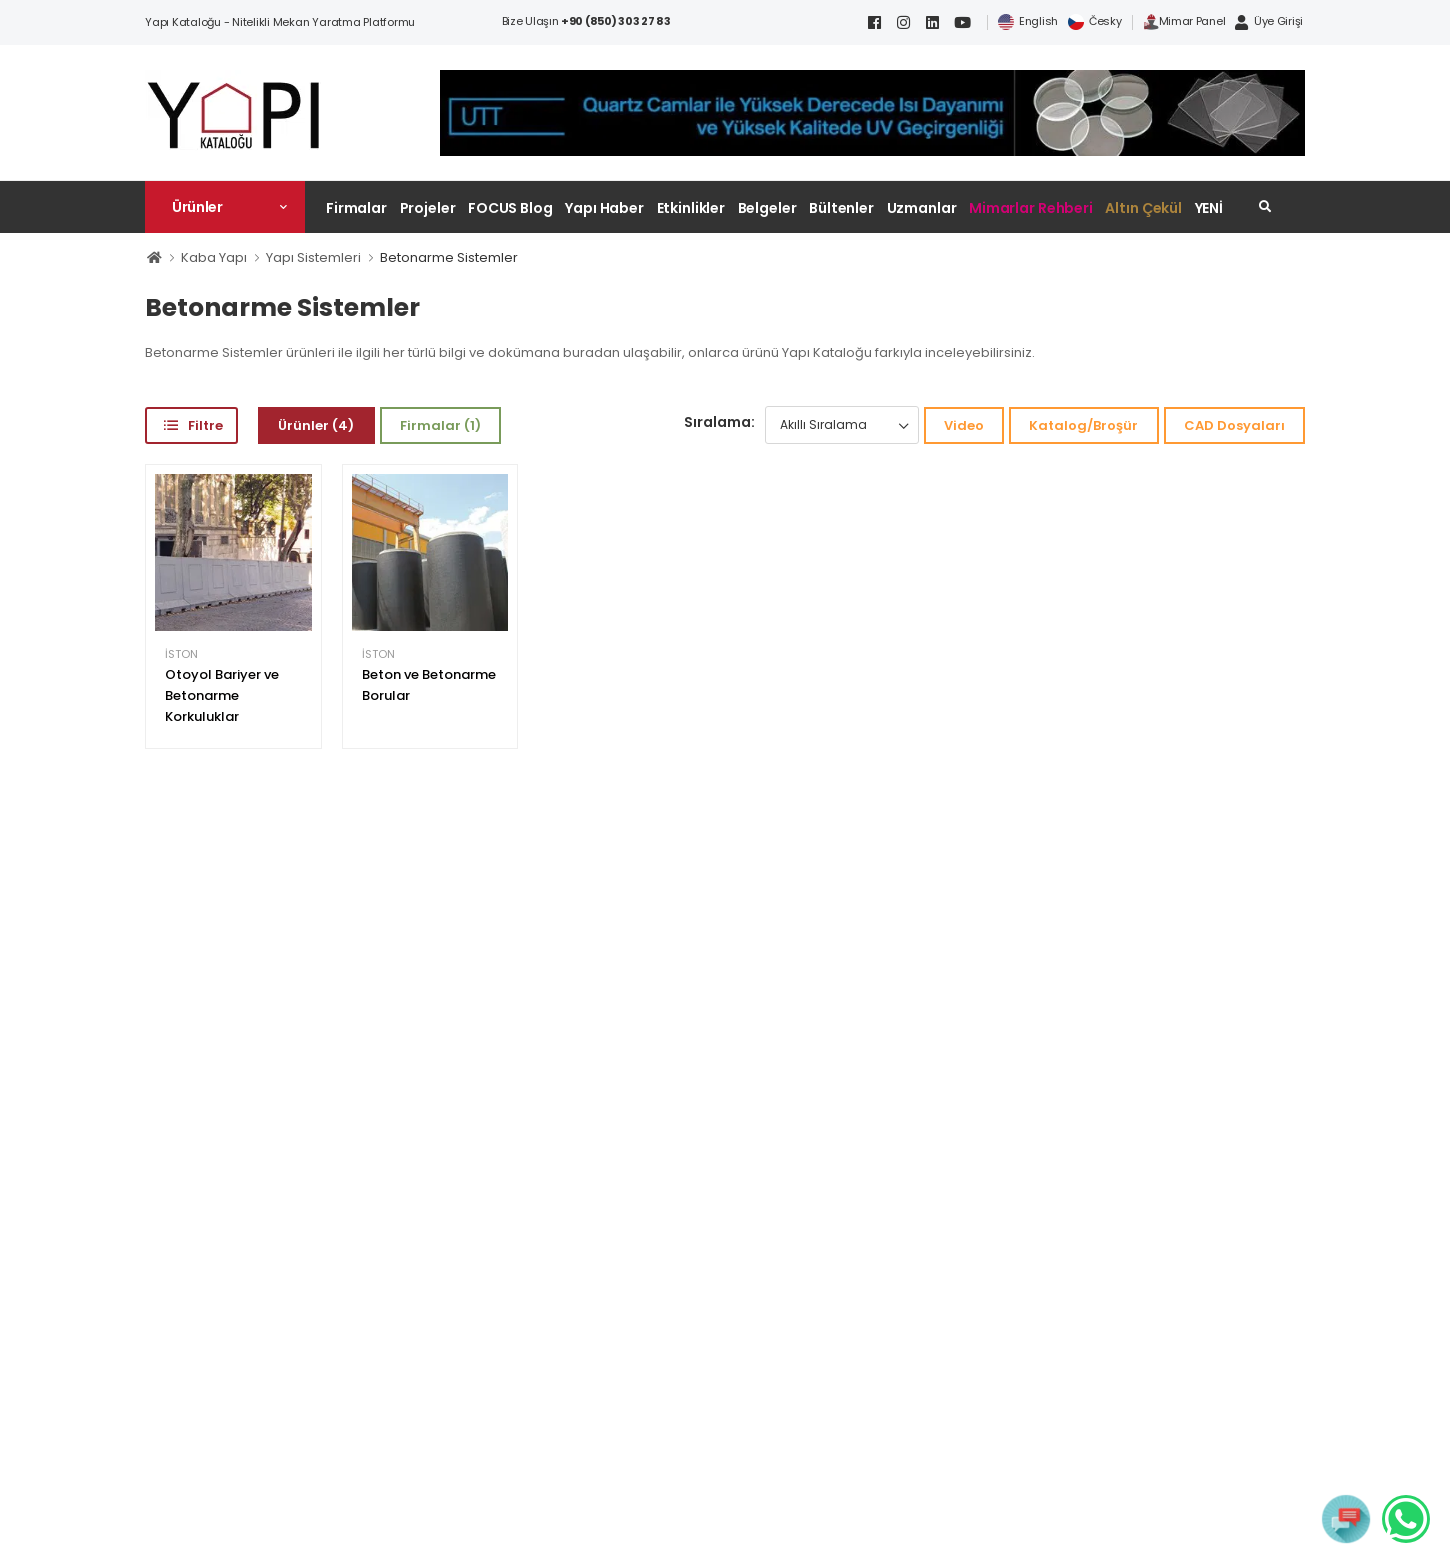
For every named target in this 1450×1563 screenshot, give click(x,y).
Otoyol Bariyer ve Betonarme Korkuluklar (222, 695)
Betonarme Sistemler (449, 257)
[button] (225, 207)
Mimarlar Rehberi (1031, 208)
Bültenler (841, 208)
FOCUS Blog (510, 208)
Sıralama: (719, 422)
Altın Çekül (1143, 208)
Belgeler (767, 208)
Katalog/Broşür (1083, 425)
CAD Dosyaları (1234, 425)
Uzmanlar (922, 208)
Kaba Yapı (214, 257)
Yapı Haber (604, 208)
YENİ (1209, 208)
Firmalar (356, 208)
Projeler (428, 208)
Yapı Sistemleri (313, 257)
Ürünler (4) (316, 425)
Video (964, 425)
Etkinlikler (691, 208)
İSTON (181, 654)
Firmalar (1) (440, 425)
